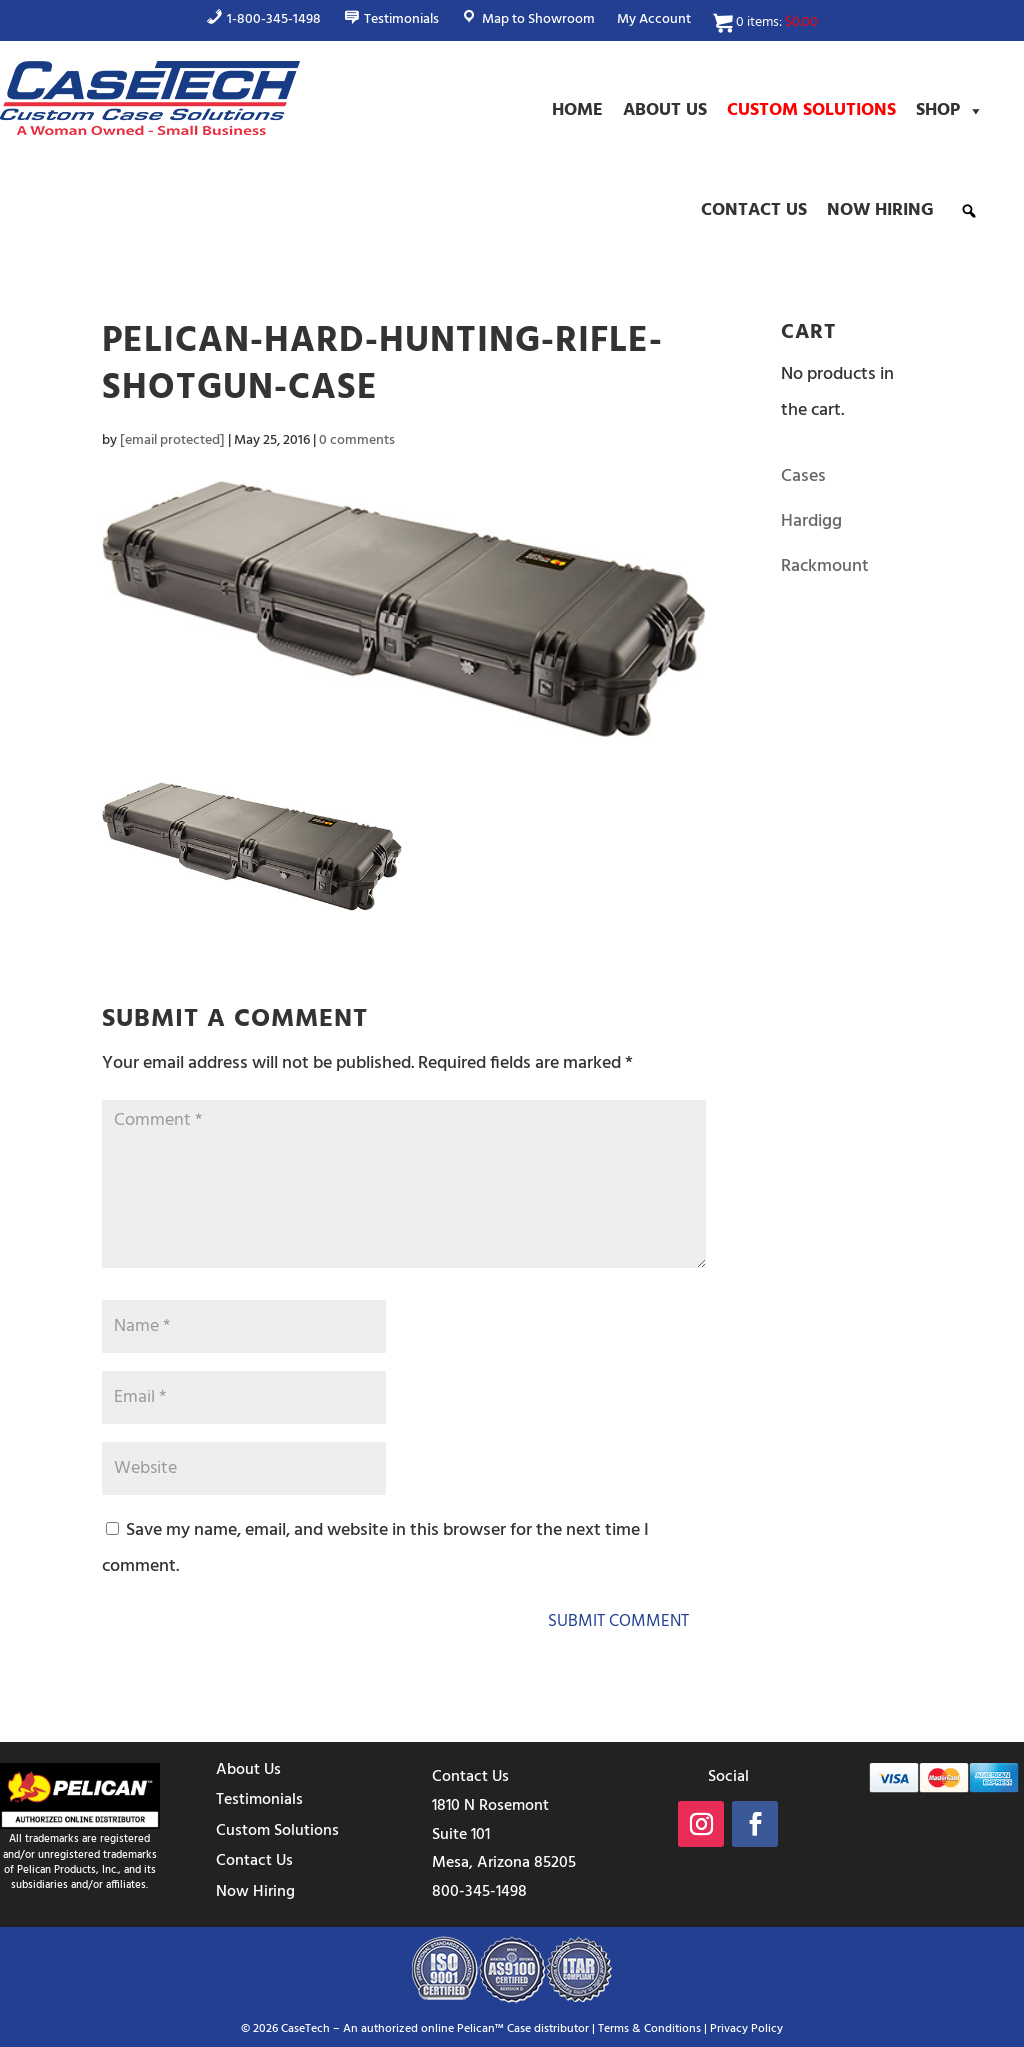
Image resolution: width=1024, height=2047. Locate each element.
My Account (654, 22)
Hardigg (811, 521)
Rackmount (825, 566)
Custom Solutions (811, 110)
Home (577, 110)
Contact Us (754, 210)
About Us (665, 110)
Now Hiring (880, 210)
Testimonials (259, 1800)
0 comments (357, 440)
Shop (950, 111)
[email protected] (172, 440)
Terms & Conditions (649, 2029)
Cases (803, 476)
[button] (969, 211)
